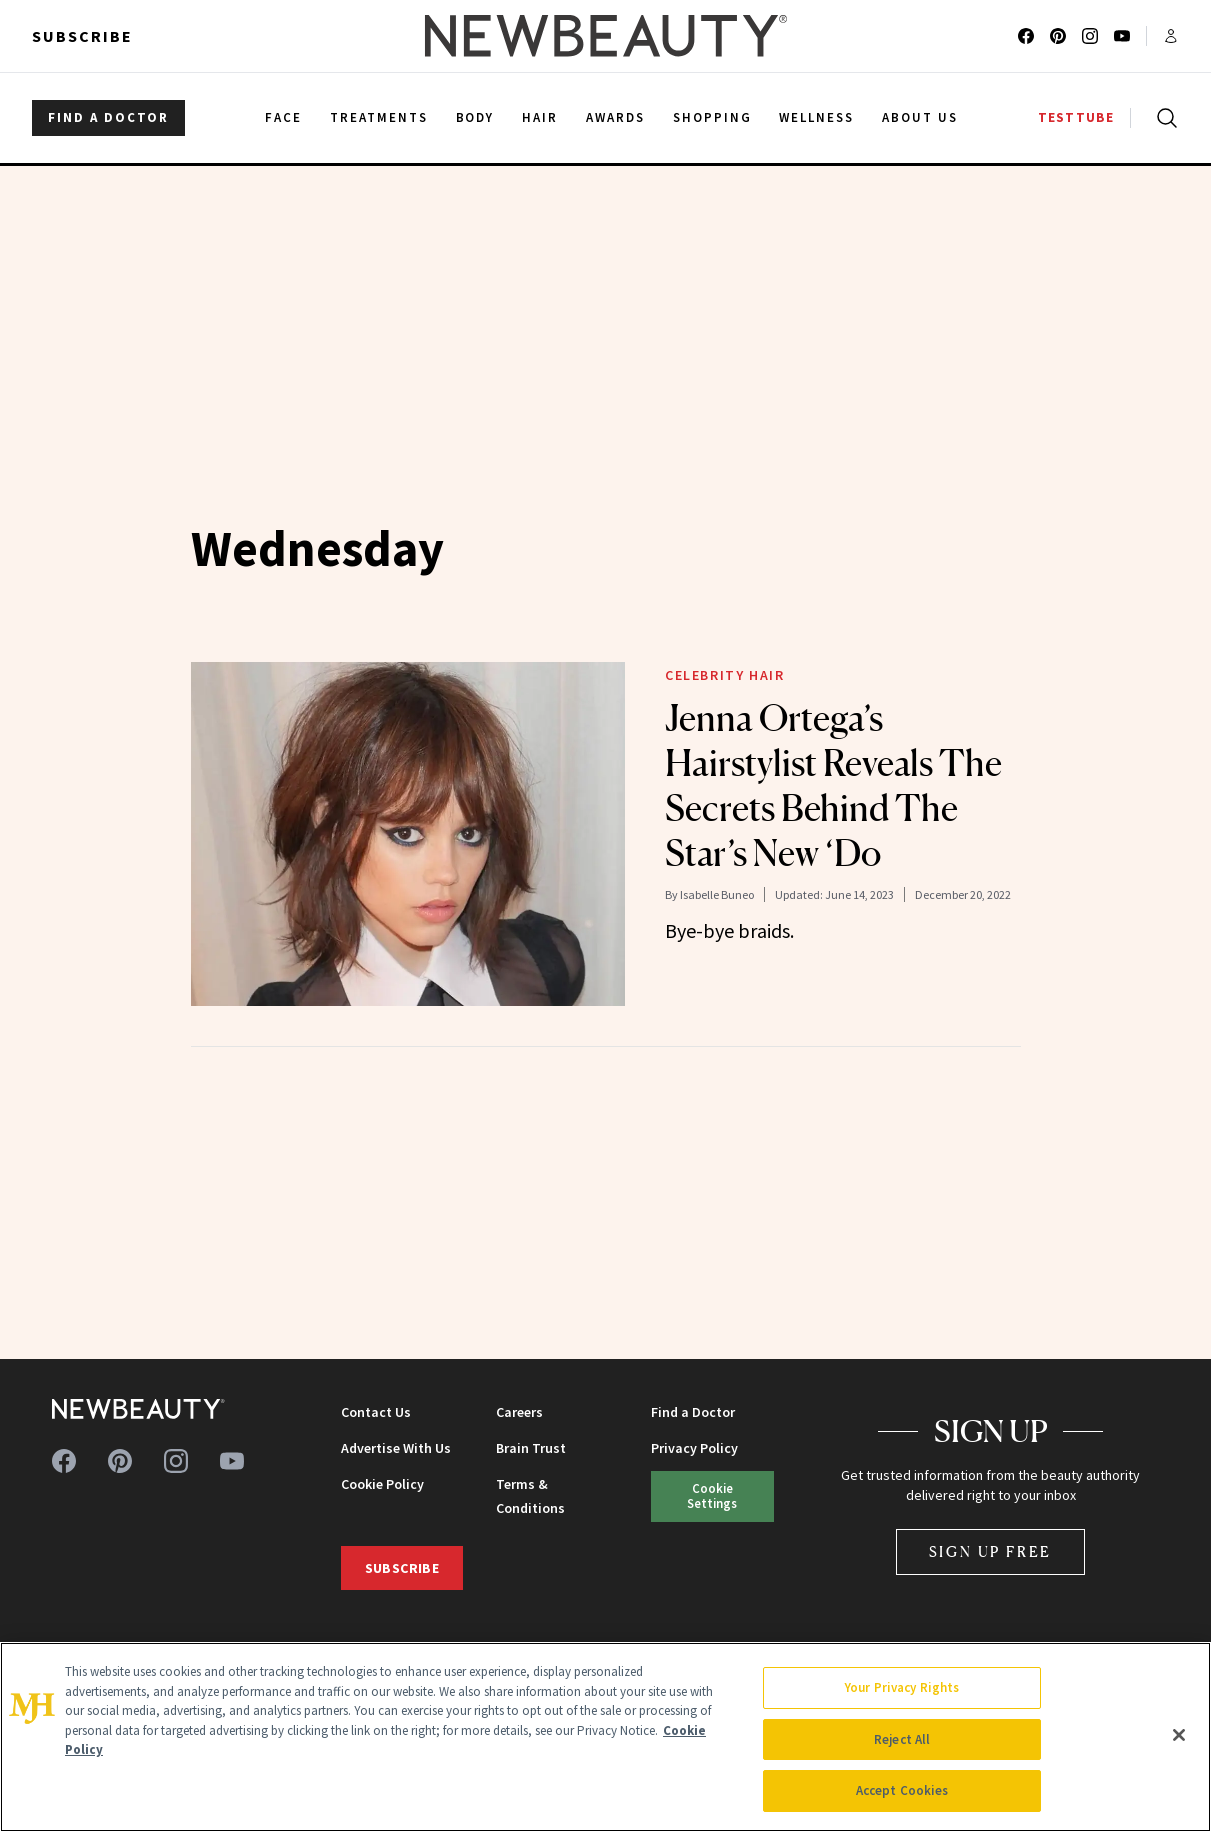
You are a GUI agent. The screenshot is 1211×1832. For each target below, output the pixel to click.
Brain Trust (531, 1448)
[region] (605, 1737)
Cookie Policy (382, 1484)
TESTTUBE (1076, 117)
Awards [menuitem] (615, 117)
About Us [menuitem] (920, 117)
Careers (519, 1412)
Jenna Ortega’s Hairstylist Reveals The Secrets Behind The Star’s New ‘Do (833, 785)
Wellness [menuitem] (816, 117)
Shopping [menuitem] (712, 117)
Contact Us (376, 1412)
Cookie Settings (712, 1495)
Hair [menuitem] (540, 117)
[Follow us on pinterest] (1058, 36)
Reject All (902, 1739)
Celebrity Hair (724, 675)
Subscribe (82, 36)
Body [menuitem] (475, 117)
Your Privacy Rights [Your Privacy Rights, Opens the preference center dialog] (902, 1687)
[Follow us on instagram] (1090, 36)
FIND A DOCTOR (108, 117)
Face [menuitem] (283, 117)
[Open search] (1163, 118)
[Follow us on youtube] (1122, 36)
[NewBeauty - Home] (605, 36)
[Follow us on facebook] (1026, 36)
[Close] (1179, 1735)
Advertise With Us (396, 1448)
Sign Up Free (991, 1551)
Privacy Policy (694, 1448)
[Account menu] (1171, 36)
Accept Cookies (902, 1790)
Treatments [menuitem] (379, 117)
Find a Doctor (693, 1412)
